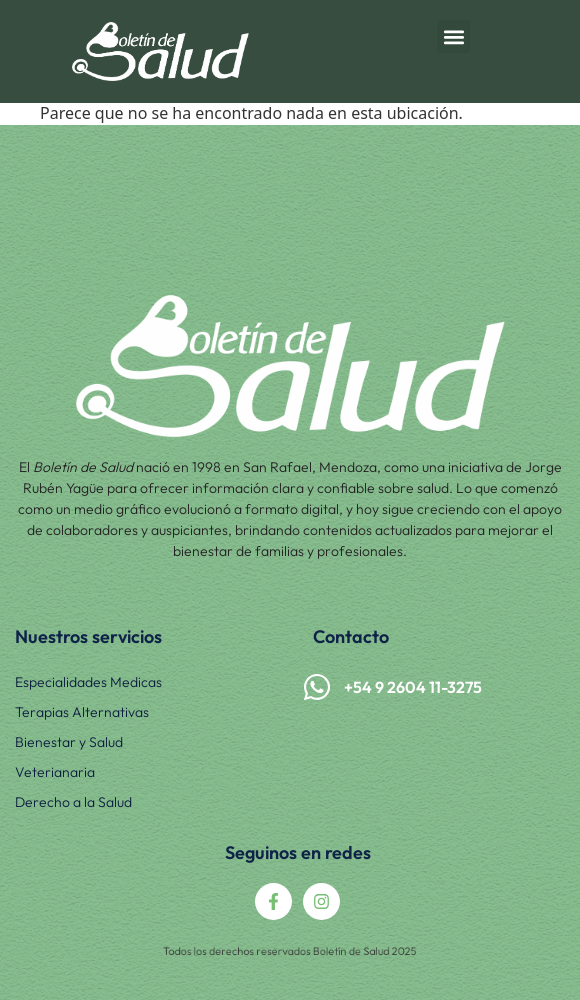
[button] (453, 36)
